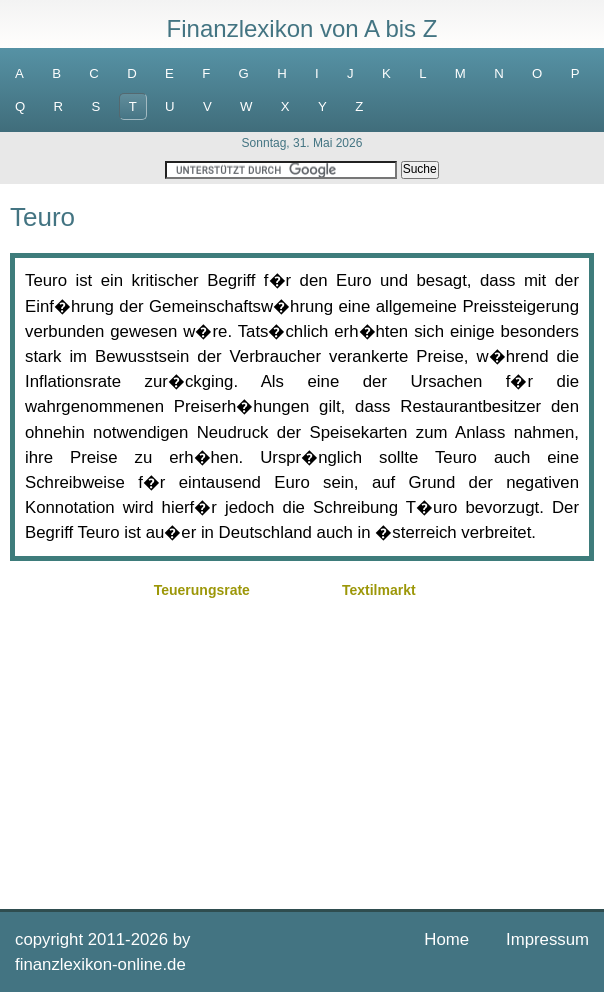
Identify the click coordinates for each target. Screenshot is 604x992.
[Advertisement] (302, 744)
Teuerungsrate (202, 590)
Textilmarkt (379, 590)
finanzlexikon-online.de (100, 964)
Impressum (547, 939)
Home (446, 939)
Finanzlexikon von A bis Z (302, 28)
